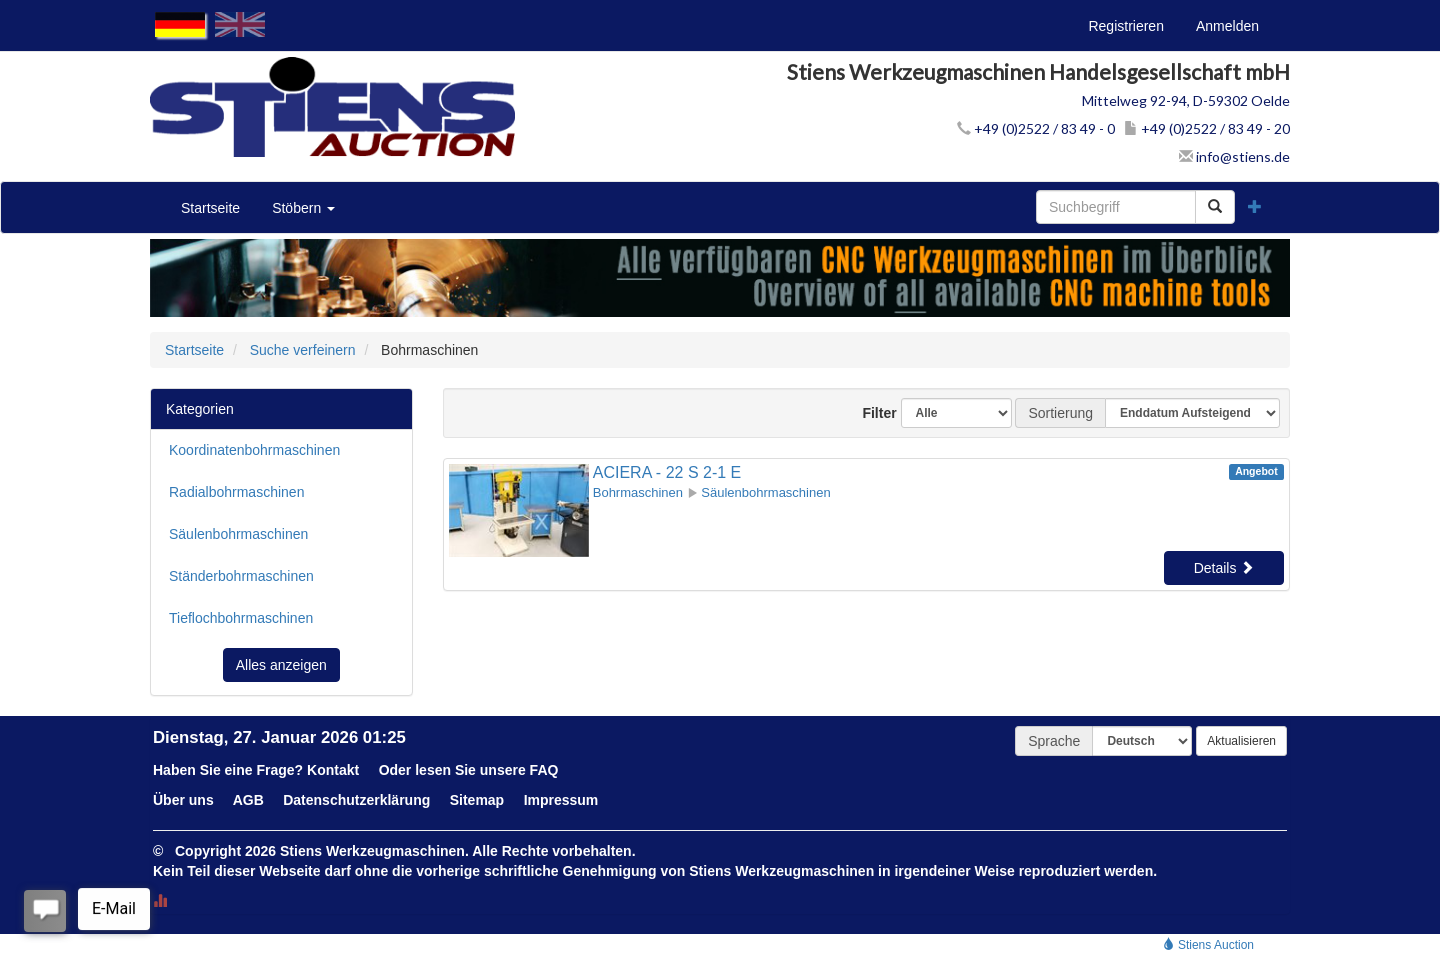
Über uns (183, 800)
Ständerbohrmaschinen (241, 576)
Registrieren (1125, 26)
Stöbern (303, 208)
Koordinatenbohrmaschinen (254, 450)
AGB (248, 800)
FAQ (544, 770)
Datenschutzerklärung (356, 800)
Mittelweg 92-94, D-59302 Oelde (1186, 100)
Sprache (1054, 741)
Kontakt (333, 770)
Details (1224, 568)
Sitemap (477, 800)
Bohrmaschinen (638, 492)
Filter (872, 413)
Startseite (210, 208)
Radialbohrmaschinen (236, 492)
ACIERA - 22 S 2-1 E (667, 472)
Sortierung (1060, 413)
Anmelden (1227, 26)
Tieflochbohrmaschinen (241, 618)
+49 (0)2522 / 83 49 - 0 (1036, 128)
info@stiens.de (1234, 156)
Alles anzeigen (281, 665)
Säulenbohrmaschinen (238, 534)
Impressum (561, 800)
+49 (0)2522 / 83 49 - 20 (1207, 128)
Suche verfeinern (303, 350)
